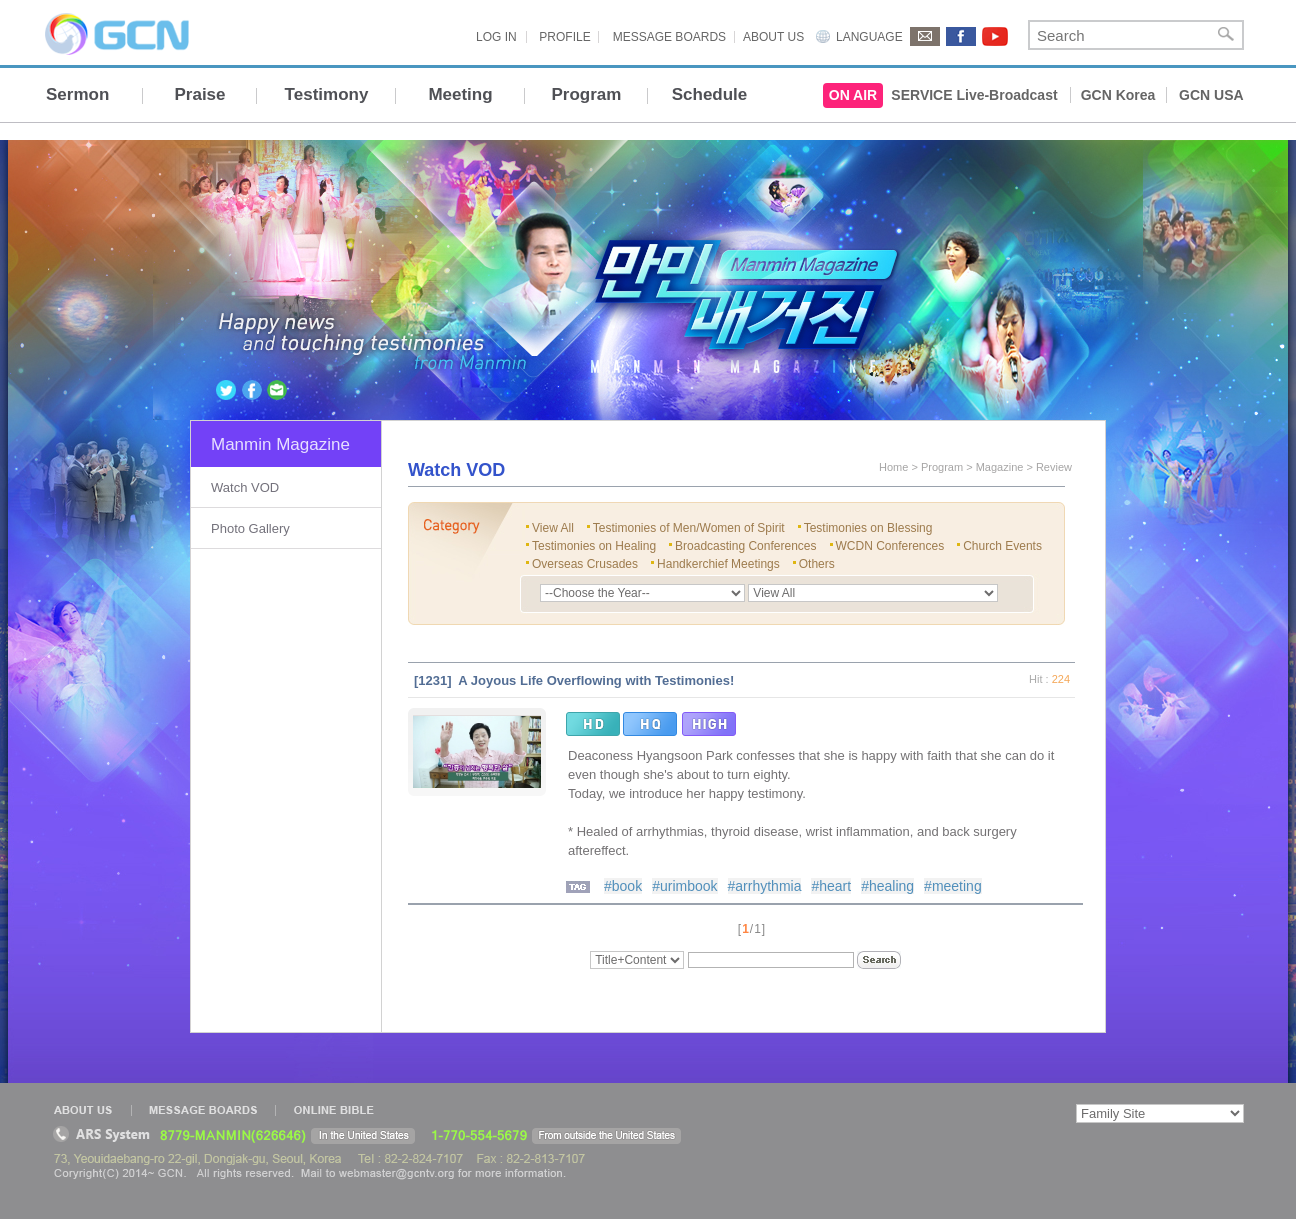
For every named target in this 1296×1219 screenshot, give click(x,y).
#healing (887, 886)
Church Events (1002, 546)
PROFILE (564, 37)
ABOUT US (773, 37)
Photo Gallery (250, 528)
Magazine (1000, 467)
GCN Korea (1118, 95)
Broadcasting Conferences (745, 546)
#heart (831, 886)
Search (1226, 35)
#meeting (953, 886)
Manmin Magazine (280, 444)
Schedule (710, 94)
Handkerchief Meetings (718, 564)
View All (553, 528)
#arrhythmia (765, 886)
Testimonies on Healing (594, 546)
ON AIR (853, 95)
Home (893, 467)
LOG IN (496, 37)
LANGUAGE (869, 37)
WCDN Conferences (890, 546)
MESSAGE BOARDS (669, 37)
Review (1054, 467)
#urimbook (684, 886)
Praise (199, 94)
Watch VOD (245, 487)
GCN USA (1211, 95)
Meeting (460, 94)
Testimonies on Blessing (868, 528)
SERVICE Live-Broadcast (974, 95)
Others (817, 564)
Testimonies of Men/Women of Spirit (689, 528)
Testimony (327, 94)
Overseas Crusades (585, 564)
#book (623, 886)
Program (587, 94)
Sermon (77, 94)
